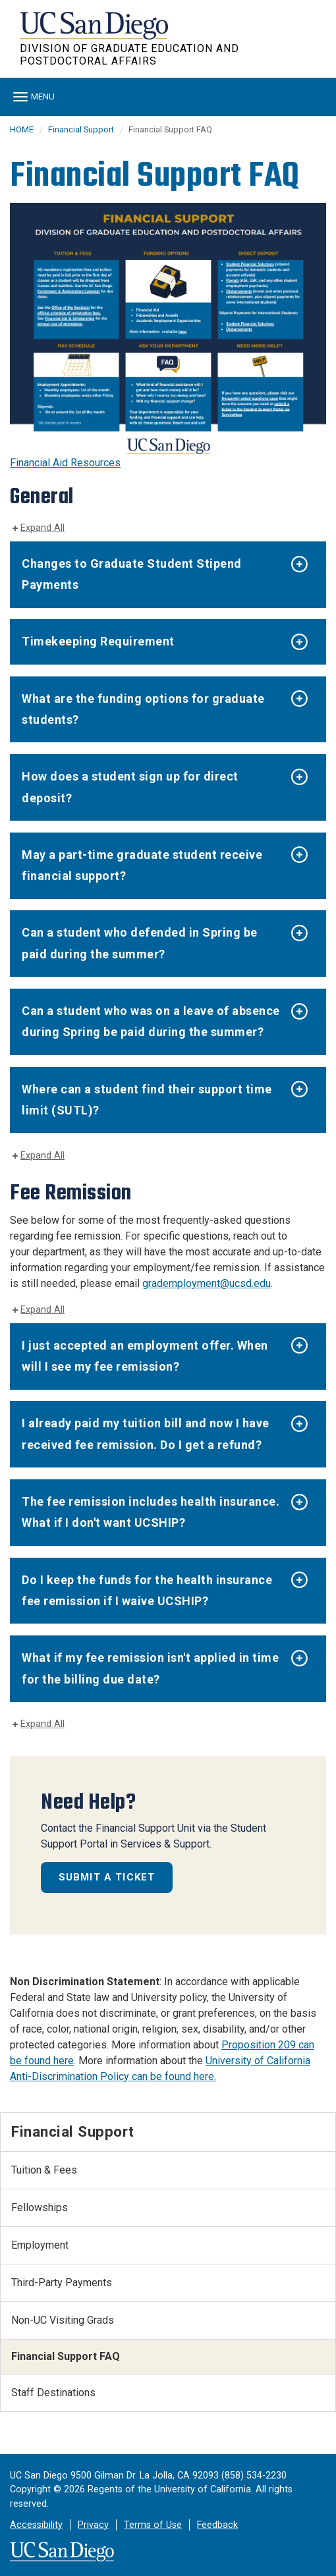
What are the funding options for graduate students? (143, 709)
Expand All (42, 528)
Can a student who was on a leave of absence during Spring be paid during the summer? (151, 1021)
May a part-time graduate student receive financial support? (142, 865)
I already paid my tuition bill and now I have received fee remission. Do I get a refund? (145, 1433)
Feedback (217, 2525)
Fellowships (39, 2207)
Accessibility (36, 2525)
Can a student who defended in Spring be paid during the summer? (140, 942)
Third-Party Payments (61, 2282)
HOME (22, 129)
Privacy (93, 2525)
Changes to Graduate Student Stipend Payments (132, 574)
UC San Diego (95, 32)
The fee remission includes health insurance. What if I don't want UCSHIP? (150, 1511)
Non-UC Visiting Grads (62, 2320)
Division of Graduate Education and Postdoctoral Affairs (129, 54)
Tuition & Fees (44, 2170)
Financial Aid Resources (65, 462)
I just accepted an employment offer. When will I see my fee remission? (145, 1355)
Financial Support (81, 129)
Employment (40, 2245)
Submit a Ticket (107, 1877)
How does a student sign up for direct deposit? (130, 786)
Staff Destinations (53, 2392)
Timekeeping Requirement (98, 641)
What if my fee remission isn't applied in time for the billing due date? (150, 1668)
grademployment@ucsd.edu (206, 1283)
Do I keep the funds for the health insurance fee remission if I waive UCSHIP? (147, 1590)
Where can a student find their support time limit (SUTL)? (147, 1099)
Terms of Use (153, 2525)
